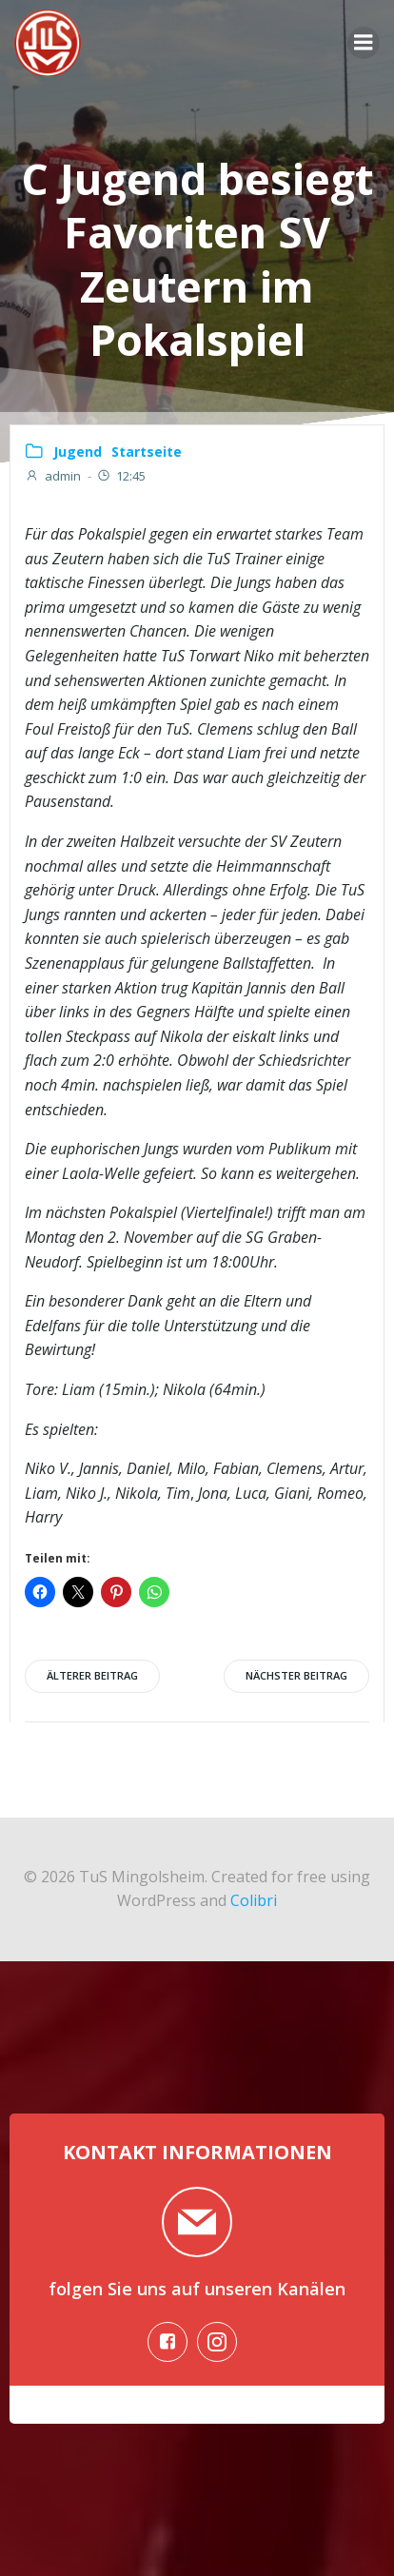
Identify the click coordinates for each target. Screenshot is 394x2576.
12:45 (121, 475)
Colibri (253, 1900)
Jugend (77, 451)
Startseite (146, 451)
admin (53, 475)
